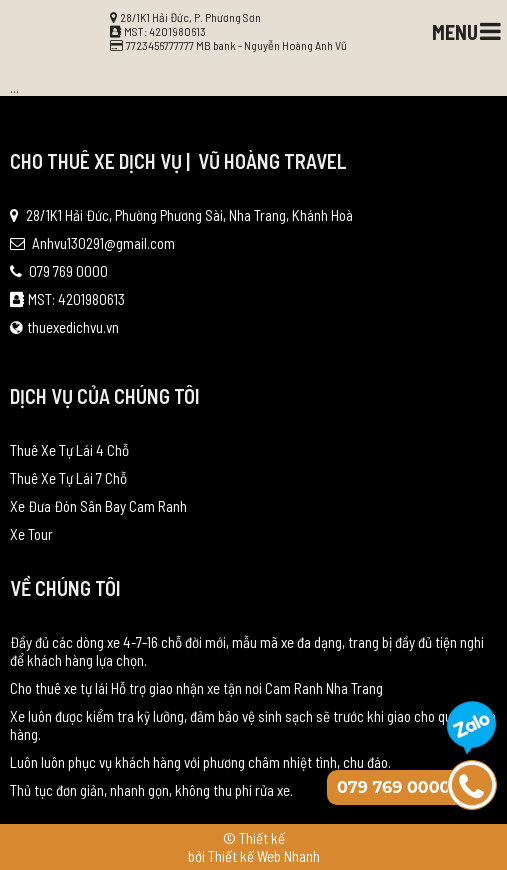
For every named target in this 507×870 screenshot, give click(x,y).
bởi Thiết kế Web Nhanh (254, 856)
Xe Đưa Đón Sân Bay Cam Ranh (98, 506)
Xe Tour (31, 534)
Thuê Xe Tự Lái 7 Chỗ (68, 478)
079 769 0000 (59, 271)
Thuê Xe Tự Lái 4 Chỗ (69, 450)
